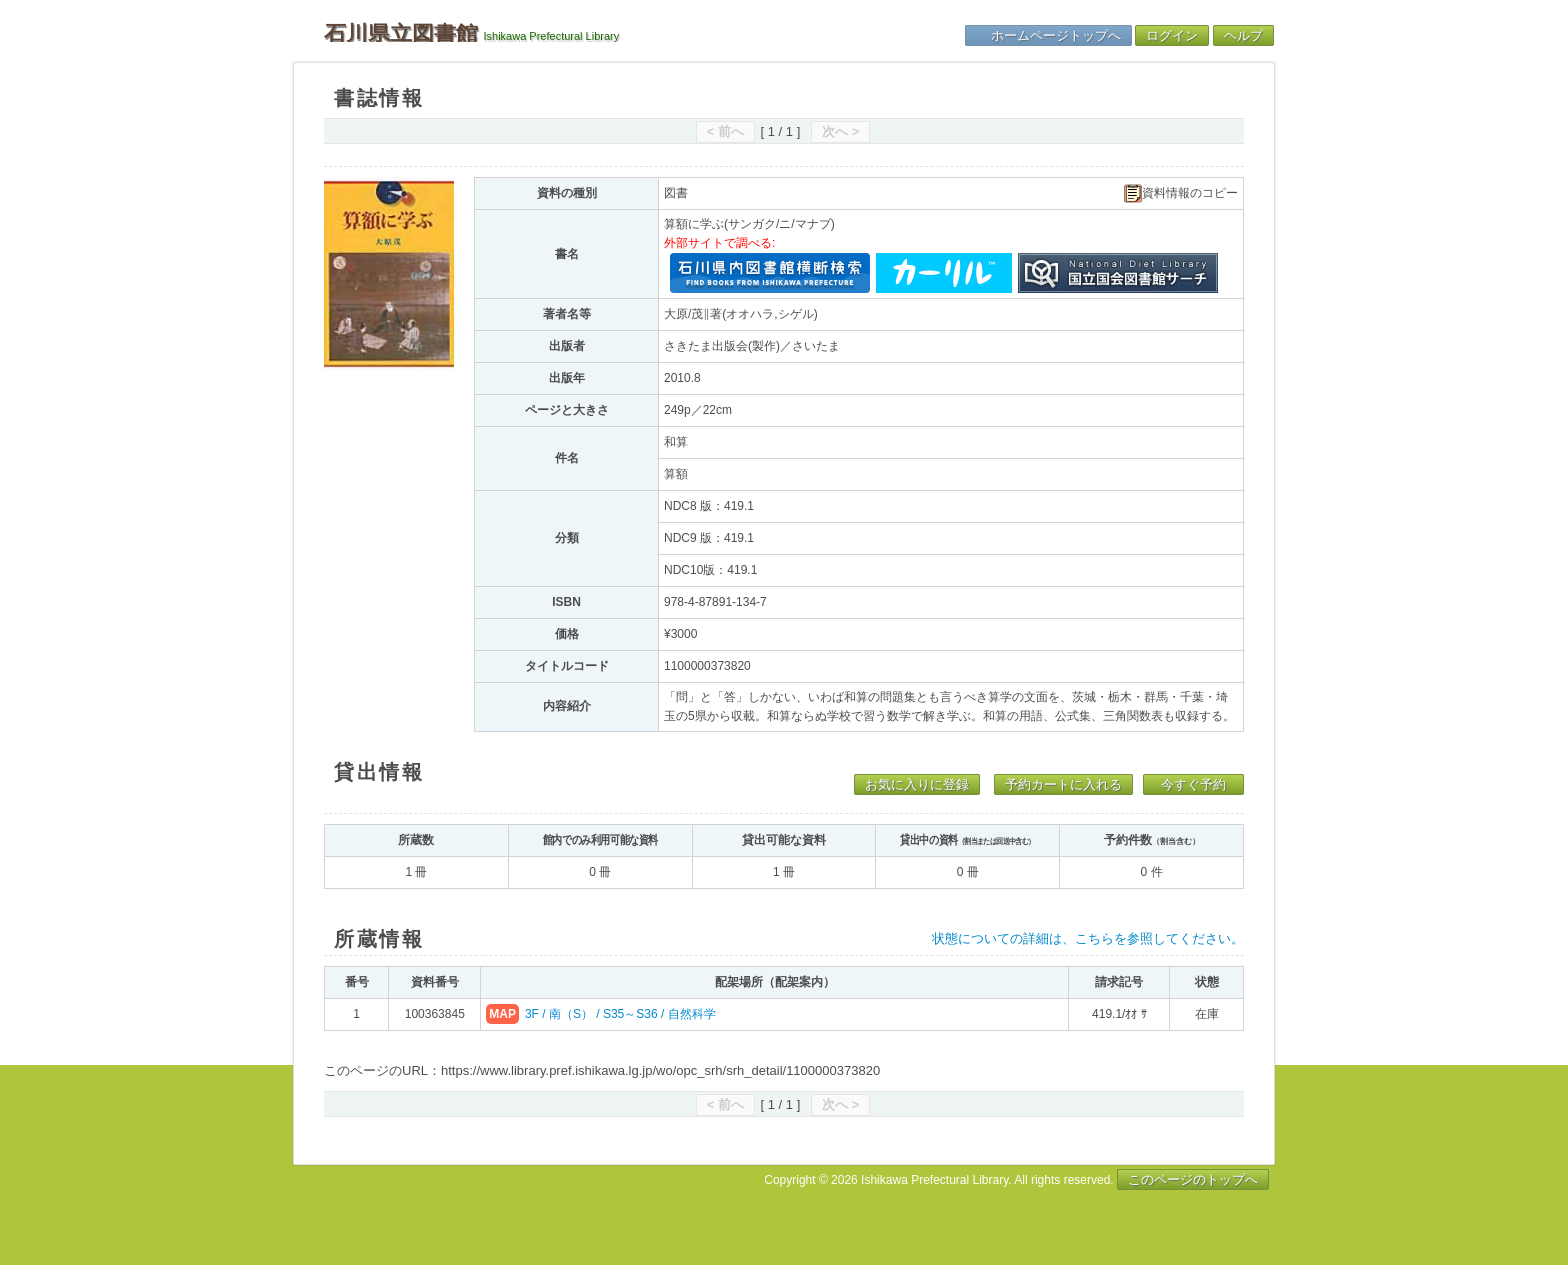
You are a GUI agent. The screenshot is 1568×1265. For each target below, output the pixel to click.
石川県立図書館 (401, 33)
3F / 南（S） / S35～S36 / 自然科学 (620, 1014)
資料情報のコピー (1181, 193)
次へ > (840, 131)
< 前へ (725, 131)
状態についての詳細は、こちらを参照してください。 (1088, 938)
